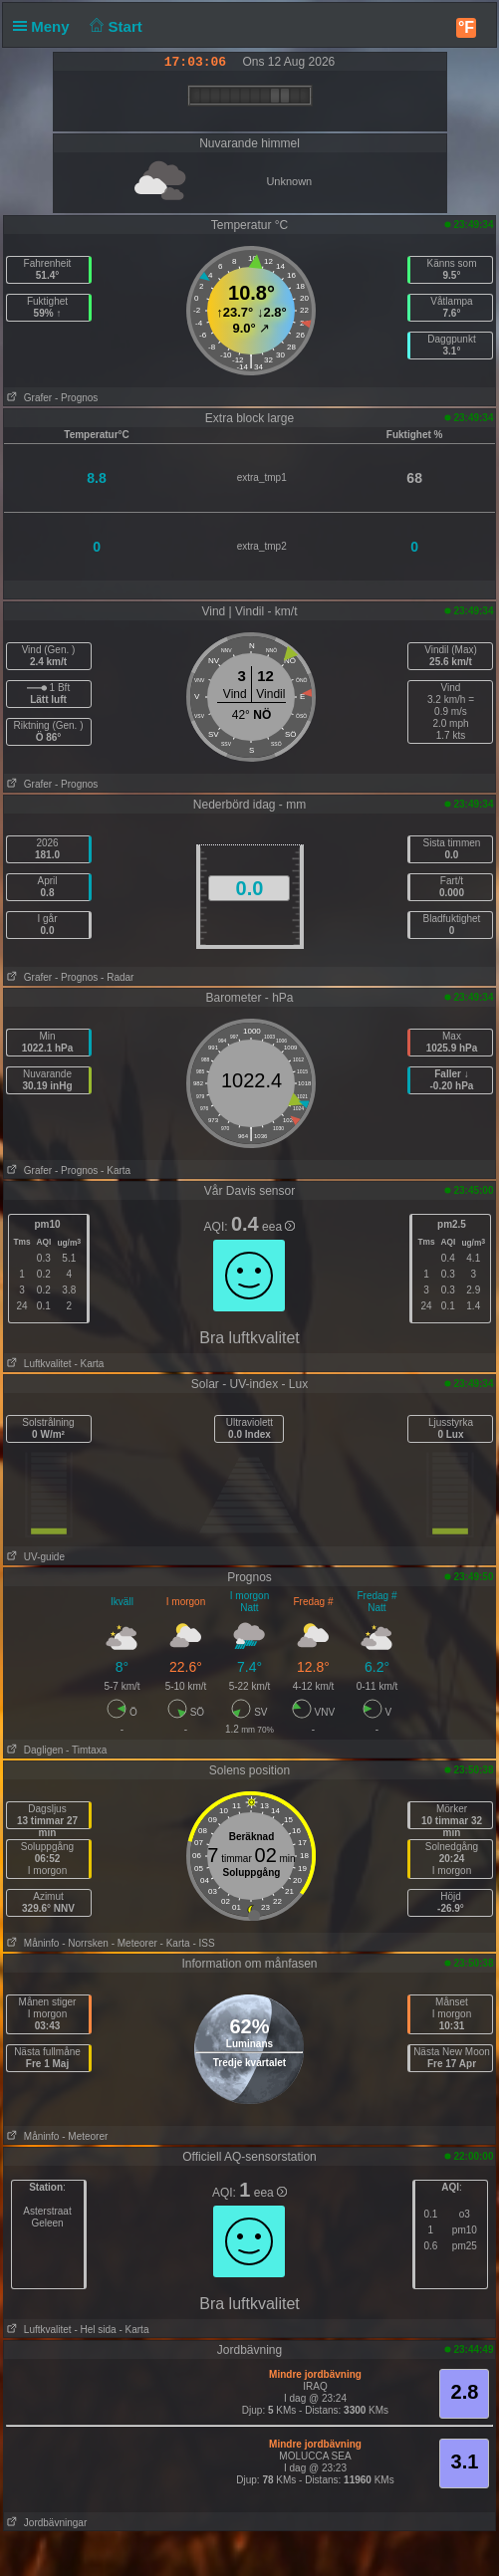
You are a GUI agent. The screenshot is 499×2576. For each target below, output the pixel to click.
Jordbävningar (46, 2522)
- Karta (115, 1170)
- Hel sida (95, 2329)
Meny (45, 26)
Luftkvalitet (38, 1363)
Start (114, 26)
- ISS (203, 1943)
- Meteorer (134, 1943)
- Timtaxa (86, 1750)
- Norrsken (85, 1943)
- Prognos (76, 397)
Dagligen (34, 1750)
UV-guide (34, 1556)
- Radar (117, 977)
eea (278, 1227)
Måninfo (32, 1943)
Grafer (28, 397)
